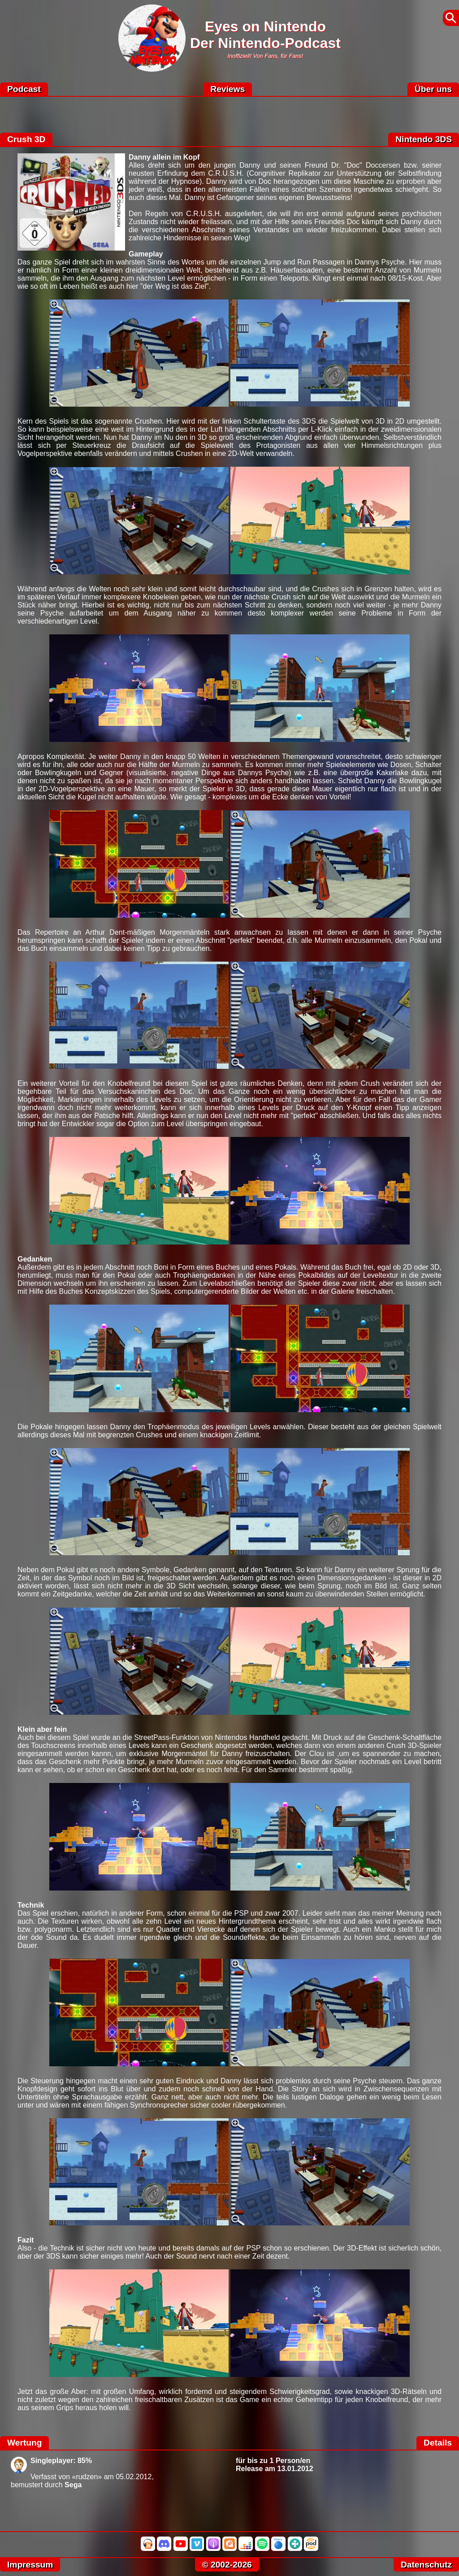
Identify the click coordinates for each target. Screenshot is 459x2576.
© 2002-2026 (227, 2564)
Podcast (24, 89)
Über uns (433, 89)
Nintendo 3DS (423, 139)
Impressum (30, 2564)
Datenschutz (426, 2564)
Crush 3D (26, 139)
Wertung (24, 2442)
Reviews (227, 89)
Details (438, 2442)
